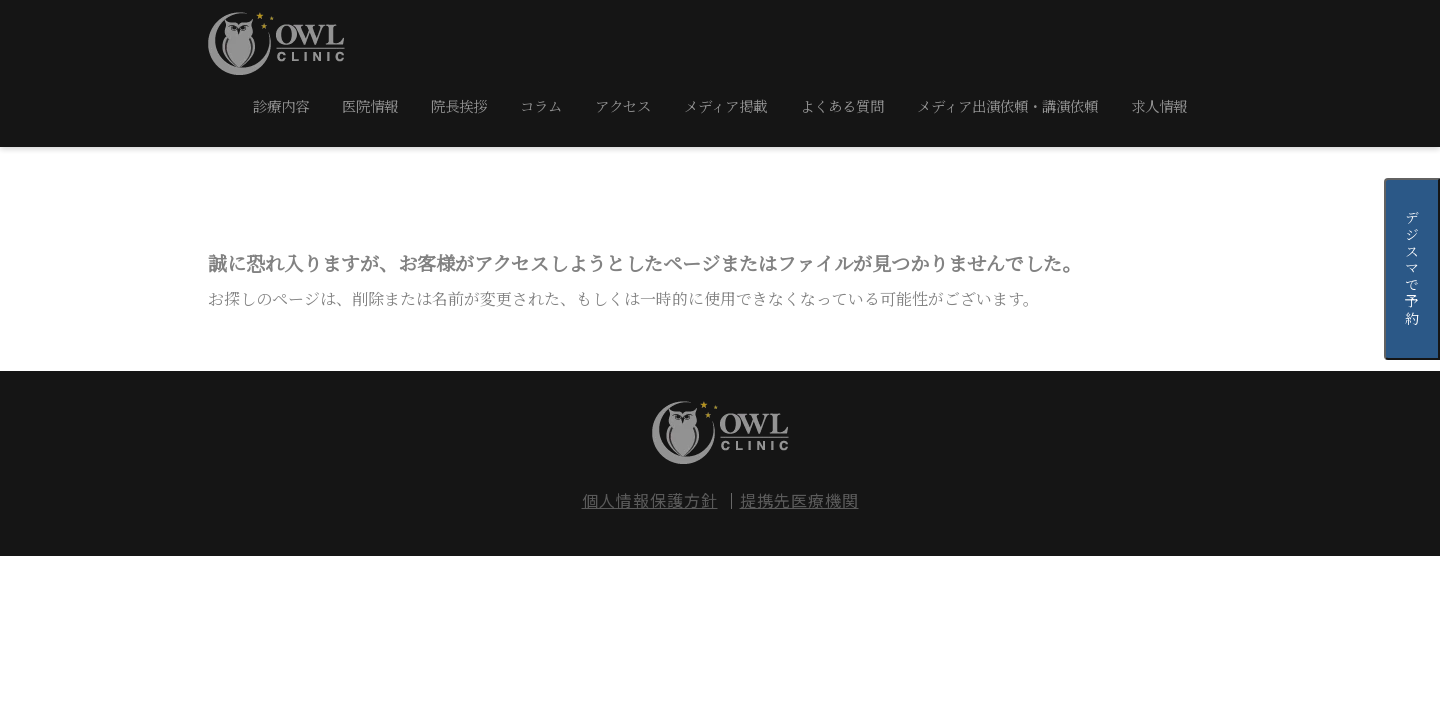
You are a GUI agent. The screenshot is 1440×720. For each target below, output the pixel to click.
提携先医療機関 (799, 500)
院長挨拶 (459, 105)
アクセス (623, 105)
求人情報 (1159, 105)
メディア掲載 (725, 105)
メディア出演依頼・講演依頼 (1007, 105)
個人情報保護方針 (650, 500)
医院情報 (370, 105)
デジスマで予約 (1412, 269)
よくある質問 (842, 105)
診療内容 (281, 105)
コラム (541, 105)
